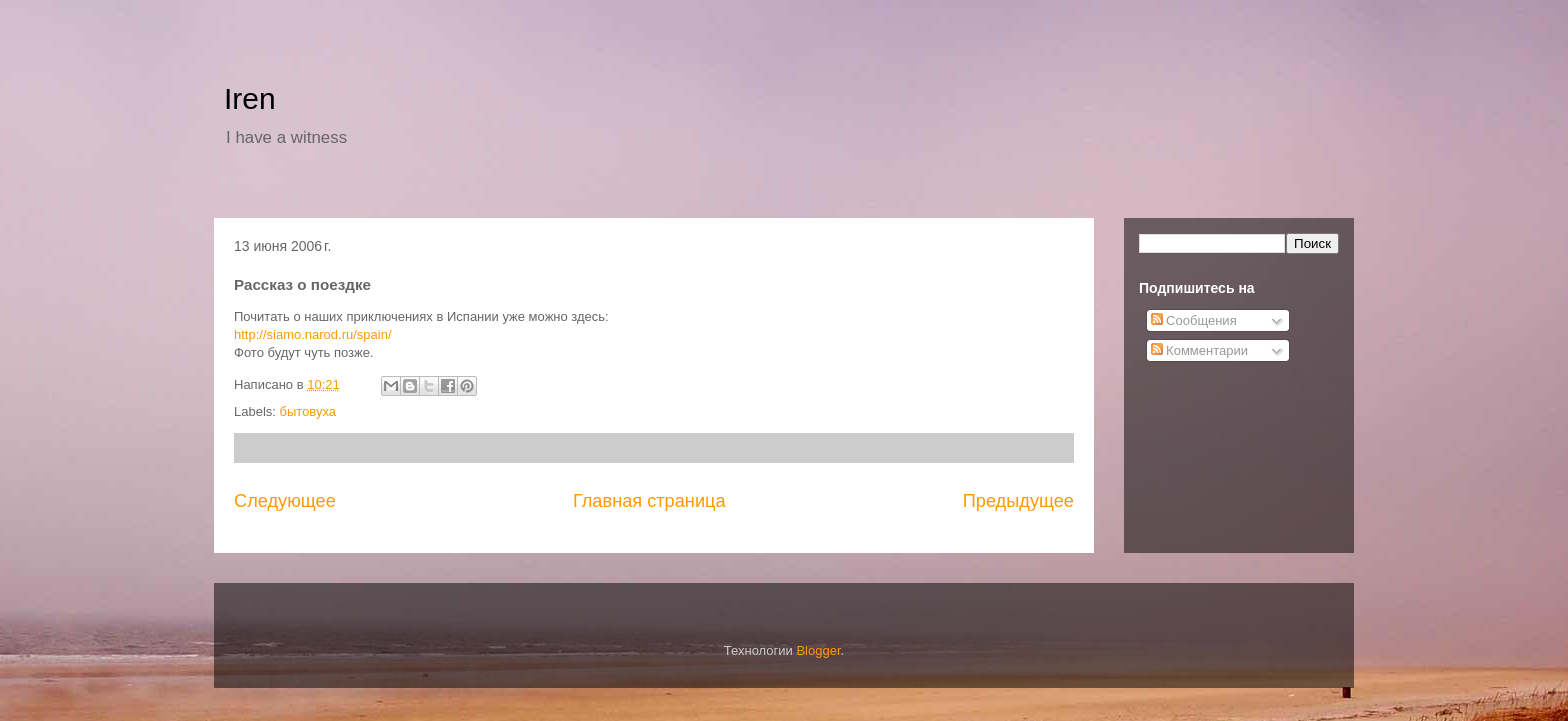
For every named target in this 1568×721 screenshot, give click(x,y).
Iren (250, 98)
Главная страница (649, 501)
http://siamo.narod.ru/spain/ (313, 334)
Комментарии (1200, 350)
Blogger (818, 650)
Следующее (285, 501)
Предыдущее (1018, 501)
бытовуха (308, 411)
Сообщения (1194, 320)
